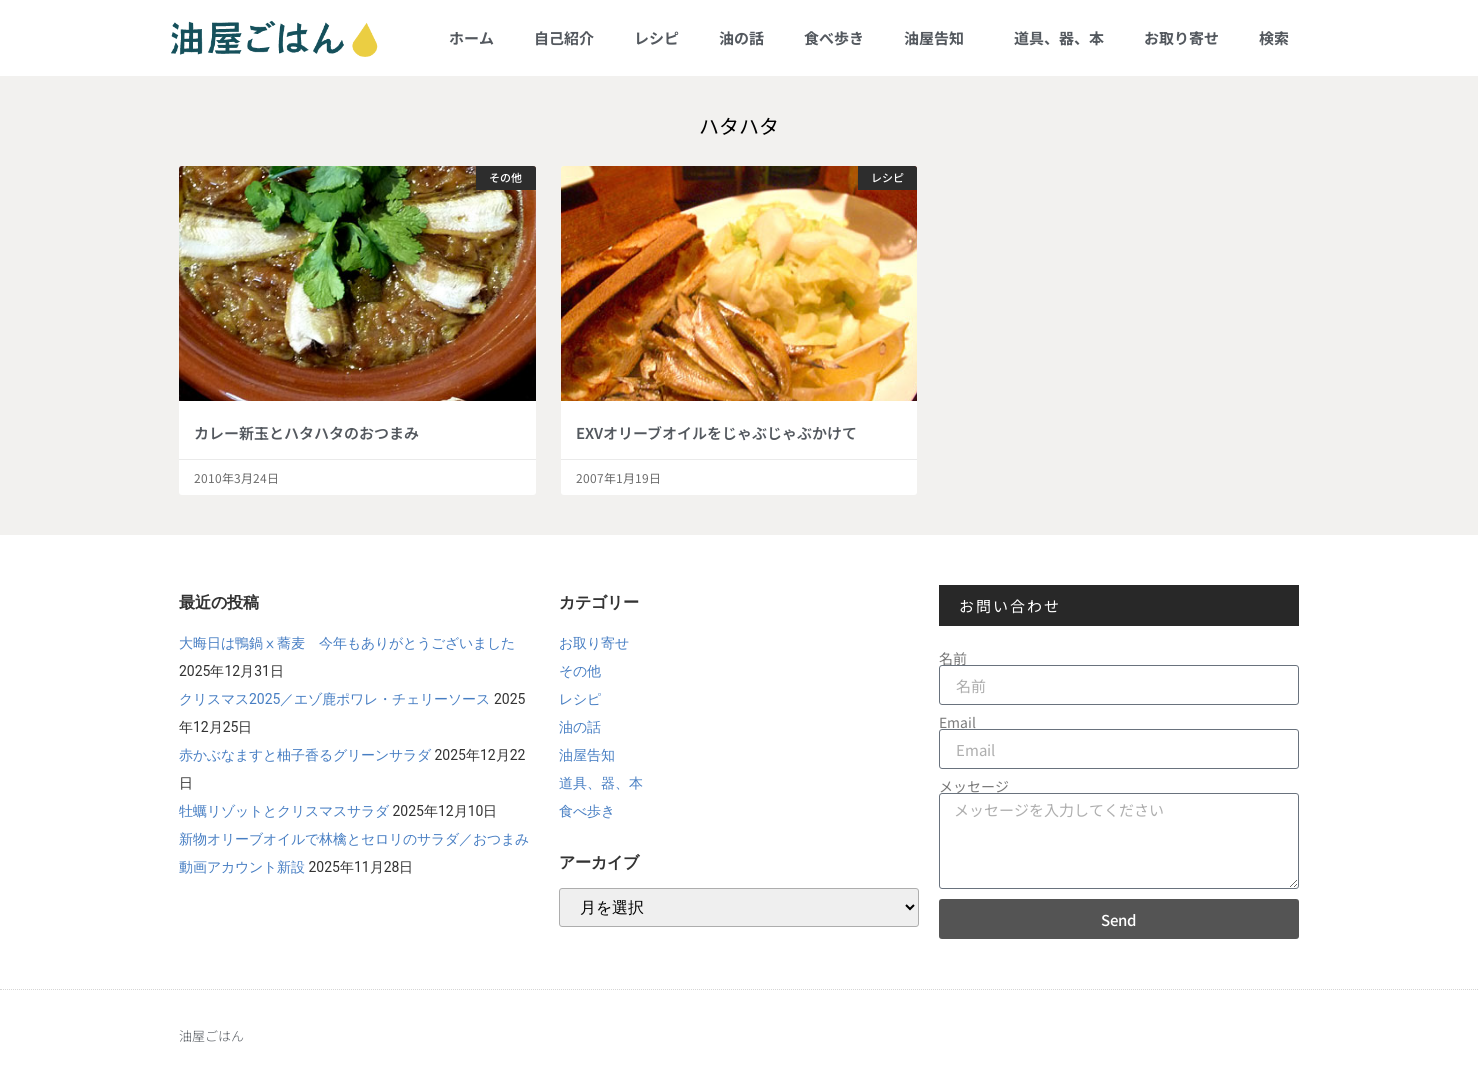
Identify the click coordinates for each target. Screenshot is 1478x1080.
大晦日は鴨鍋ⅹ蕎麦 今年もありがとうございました (347, 643)
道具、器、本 (1059, 37)
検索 (1274, 37)
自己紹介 (564, 37)
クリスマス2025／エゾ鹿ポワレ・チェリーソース (334, 699)
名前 (953, 658)
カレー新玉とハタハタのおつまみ (306, 432)
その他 (580, 671)
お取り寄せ (1181, 37)
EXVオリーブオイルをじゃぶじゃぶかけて (716, 432)
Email (957, 722)
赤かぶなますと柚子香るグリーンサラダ (305, 755)
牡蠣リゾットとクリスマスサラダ (284, 811)
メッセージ (974, 786)
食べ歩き (834, 37)
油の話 (741, 37)
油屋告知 (939, 37)
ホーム (471, 37)
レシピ (656, 37)
